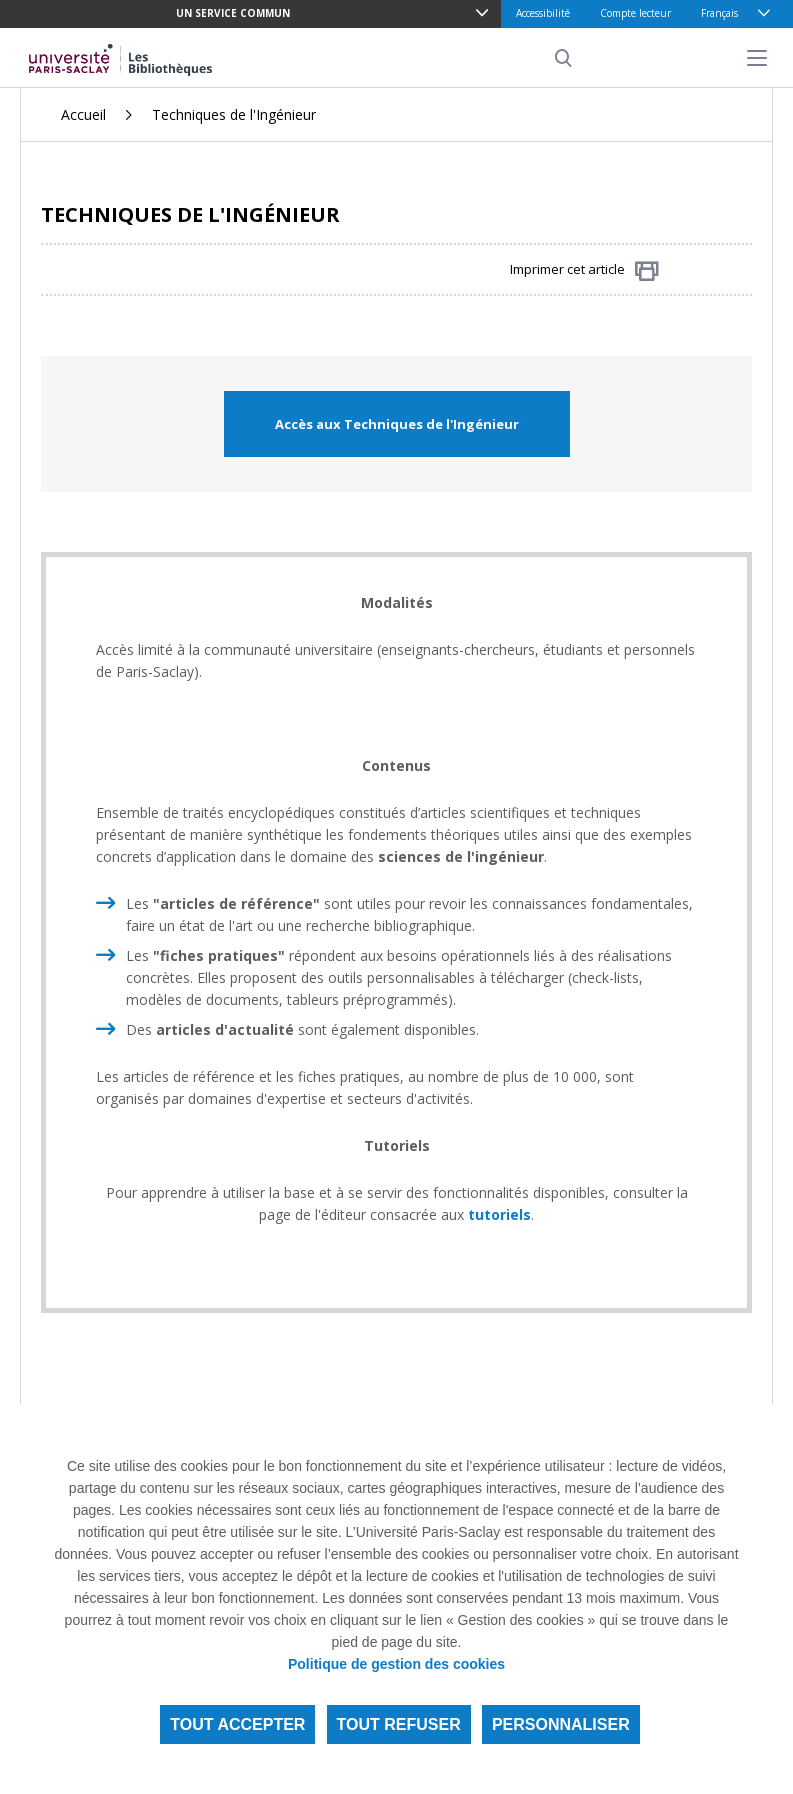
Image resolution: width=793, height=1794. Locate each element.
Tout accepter (237, 1724)
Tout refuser (399, 1724)
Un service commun (233, 13)
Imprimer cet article (584, 270)
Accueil (83, 114)
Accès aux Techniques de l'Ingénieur (397, 424)
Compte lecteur (635, 13)
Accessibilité (543, 13)
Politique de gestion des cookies (396, 1664)
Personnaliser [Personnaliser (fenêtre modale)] (561, 1724)
